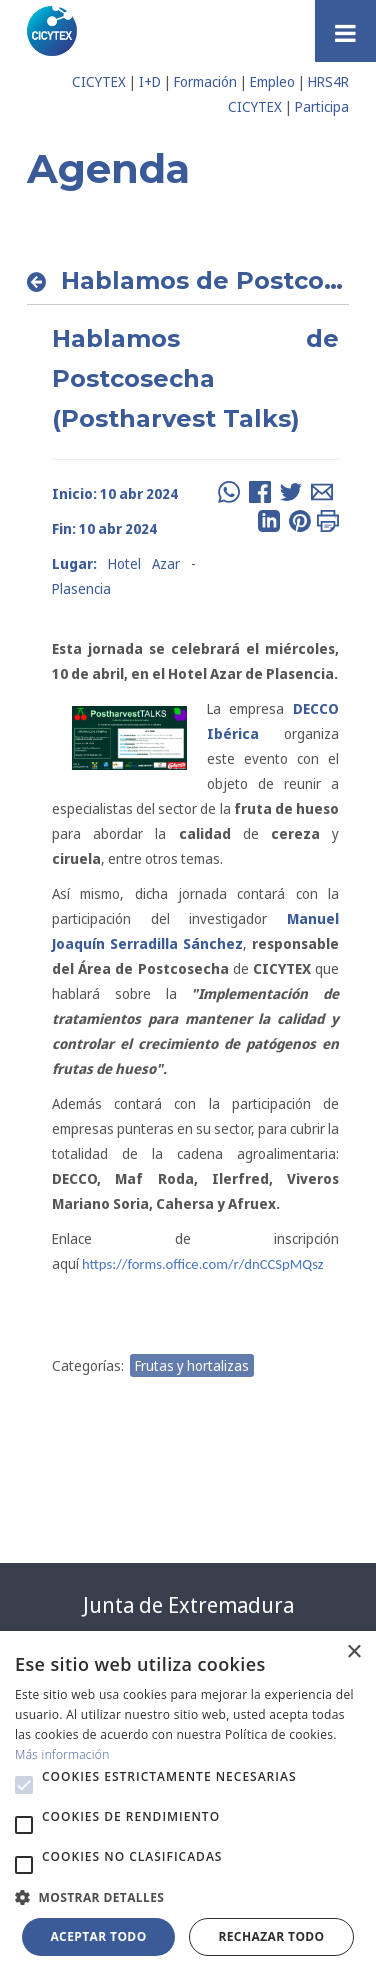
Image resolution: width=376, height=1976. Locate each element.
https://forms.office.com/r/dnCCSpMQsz (203, 1264)
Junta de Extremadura (188, 1605)
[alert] (188, 1803)
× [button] (353, 1652)
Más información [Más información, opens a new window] (62, 1754)
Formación (205, 81)
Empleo (272, 81)
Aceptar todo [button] (98, 1936)
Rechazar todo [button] (271, 1936)
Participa (322, 106)
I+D (150, 81)
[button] (24, 1785)
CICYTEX (99, 81)
